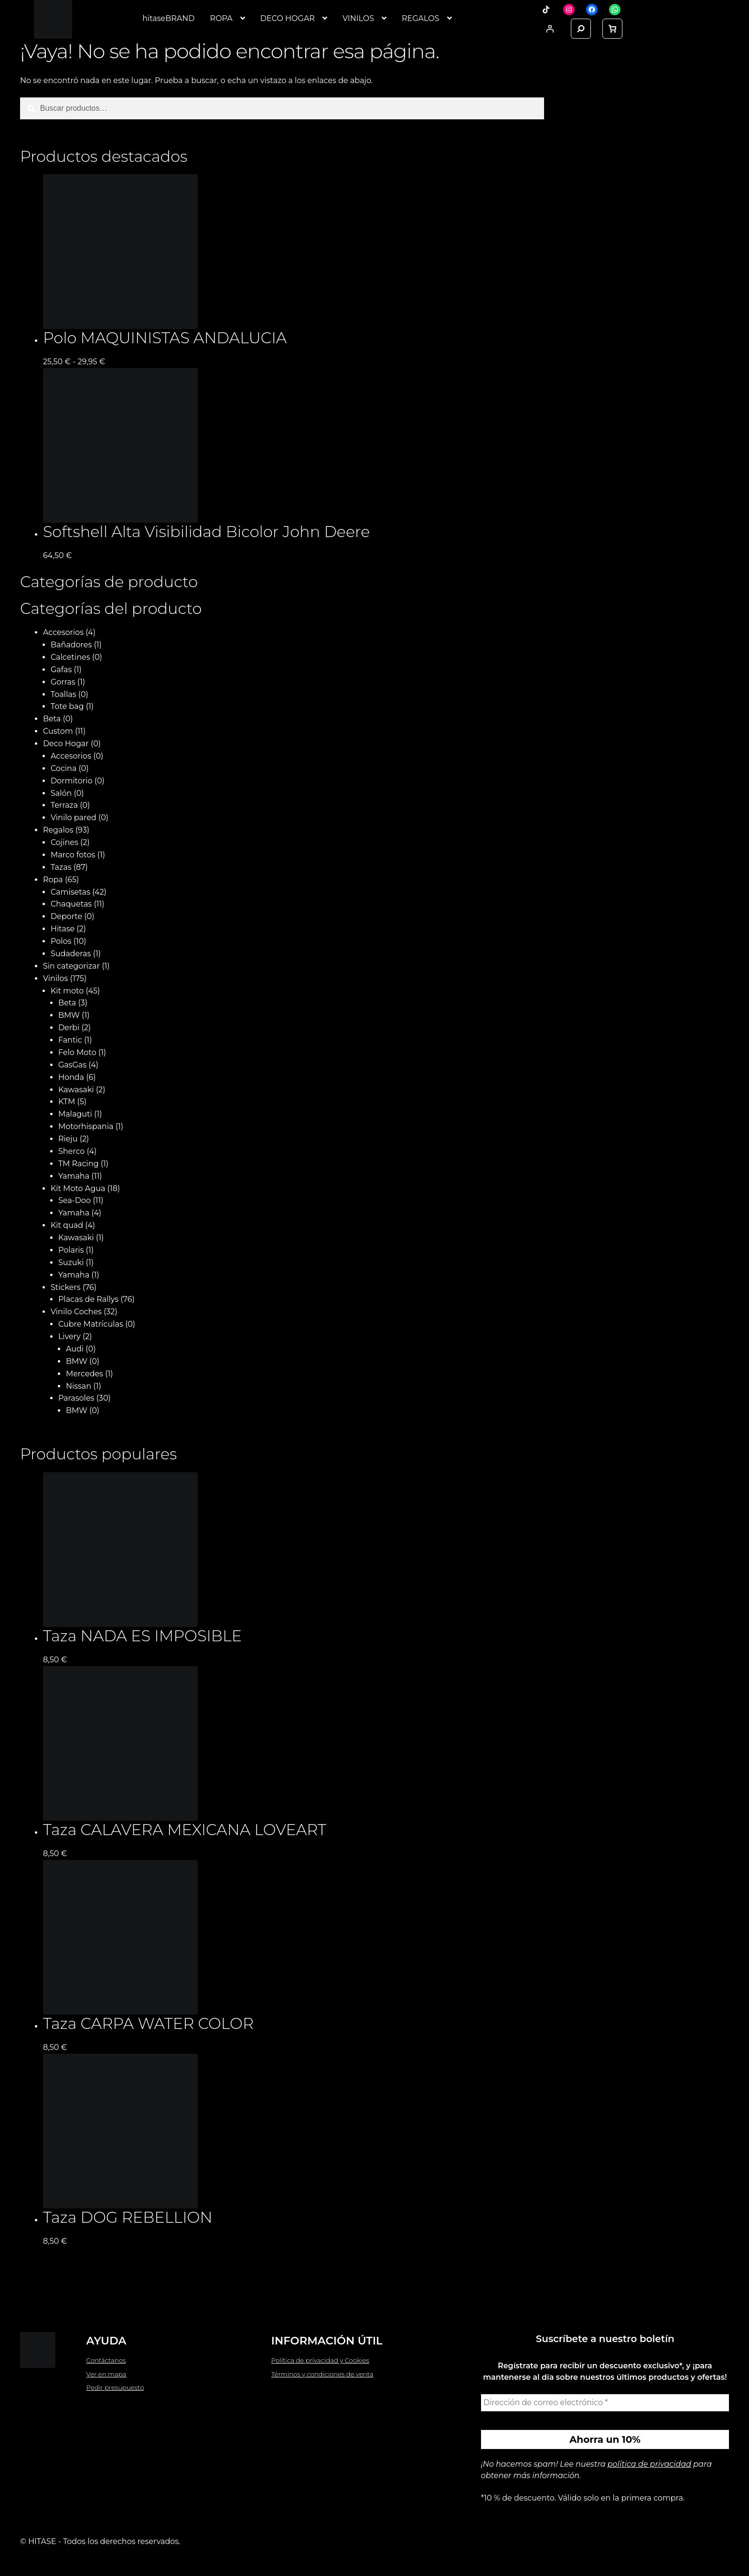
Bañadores (71, 644)
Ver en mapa (106, 2374)
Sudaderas (71, 953)
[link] (612, 29)
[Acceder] (549, 28)
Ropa (53, 879)
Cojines (64, 842)
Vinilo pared (73, 817)
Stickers (66, 1287)
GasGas (72, 1064)
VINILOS (358, 18)
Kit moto (67, 990)
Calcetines (70, 657)
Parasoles (76, 1398)
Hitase (63, 928)
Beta (52, 718)
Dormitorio (72, 780)
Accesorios (63, 632)
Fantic (70, 1040)
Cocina (63, 768)
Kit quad (67, 1225)
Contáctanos (106, 2360)
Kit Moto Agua (78, 1188)
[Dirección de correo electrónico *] (605, 2402)
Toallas (63, 694)
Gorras (63, 681)
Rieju (68, 1138)
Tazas (61, 867)
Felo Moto (77, 1052)
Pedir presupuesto (115, 2387)
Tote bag (67, 706)
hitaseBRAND (168, 18)
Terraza (64, 805)
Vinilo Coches (76, 1311)
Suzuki (71, 1262)
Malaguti (75, 1114)
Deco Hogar (66, 743)
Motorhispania (86, 1126)
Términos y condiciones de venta (322, 2374)
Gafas (61, 669)
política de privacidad (649, 2464)
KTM (66, 1101)
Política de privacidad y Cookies (320, 2360)
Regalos (58, 829)
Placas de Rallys (88, 1299)
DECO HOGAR (287, 18)
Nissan (78, 1386)
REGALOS (420, 18)
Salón (61, 793)
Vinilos (55, 978)
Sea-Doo (74, 1200)
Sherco (71, 1151)
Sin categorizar (71, 966)
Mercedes (84, 1373)
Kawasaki (76, 1089)
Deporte (66, 916)
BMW (69, 1015)
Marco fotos (73, 854)
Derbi (68, 1027)
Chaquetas (71, 903)
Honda (71, 1077)
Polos (61, 941)
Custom (58, 731)
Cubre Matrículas (90, 1324)
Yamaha (73, 1176)
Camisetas (70, 892)
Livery (69, 1336)
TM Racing (78, 1163)
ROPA (221, 18)
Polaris (71, 1250)
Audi (75, 1348)
